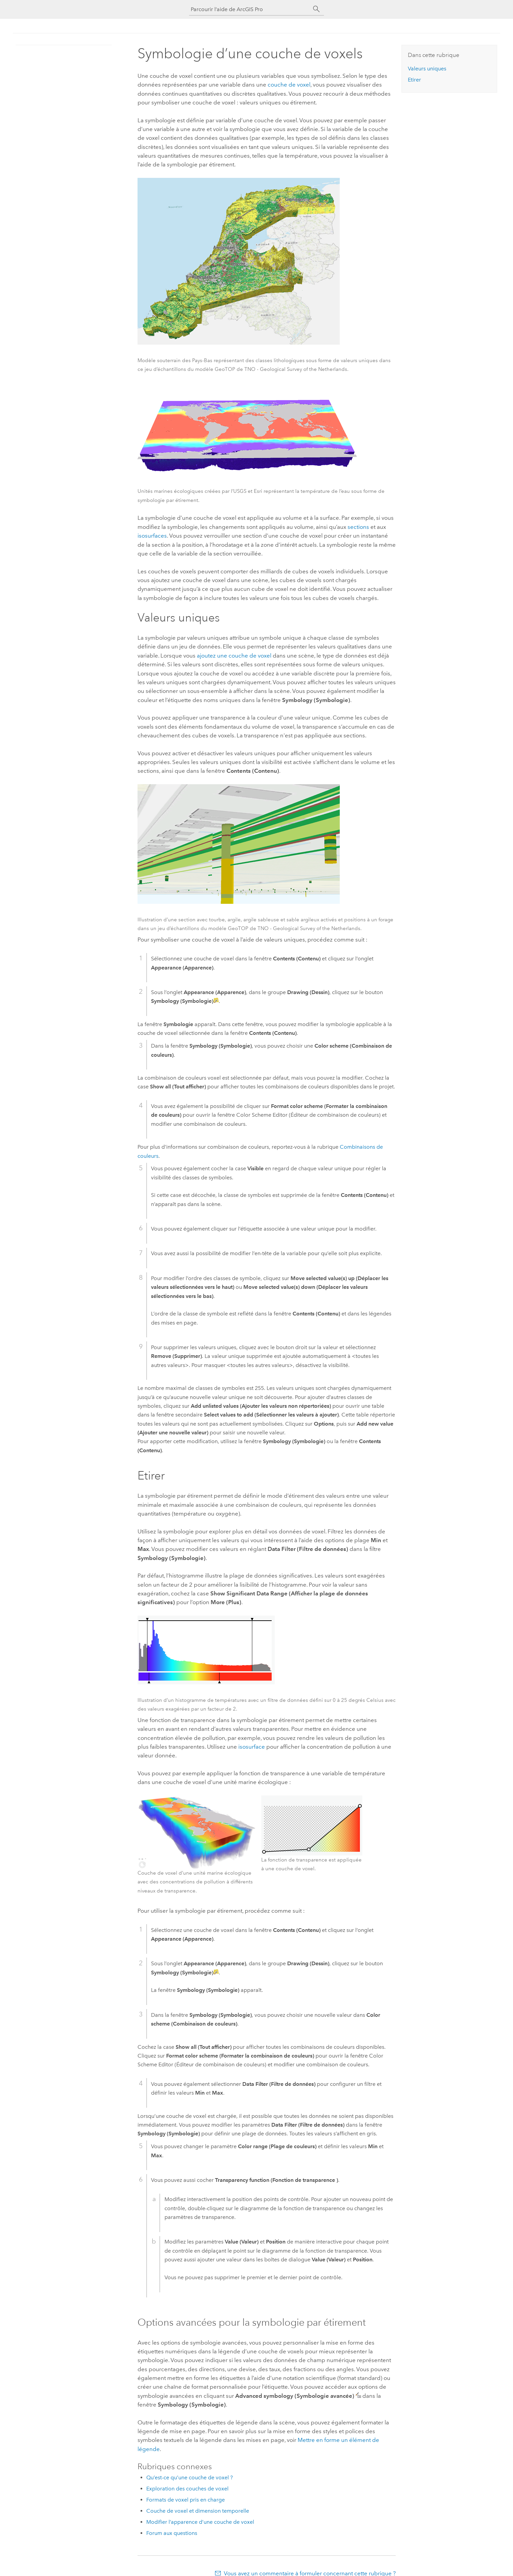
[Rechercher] (316, 9)
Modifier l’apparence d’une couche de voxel (200, 2522)
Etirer (414, 79)
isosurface (251, 1746)
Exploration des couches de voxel (187, 2488)
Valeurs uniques (427, 68)
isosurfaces (152, 535)
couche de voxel (289, 84)
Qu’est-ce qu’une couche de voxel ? (189, 2477)
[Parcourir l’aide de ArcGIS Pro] (249, 9)
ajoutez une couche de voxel (234, 655)
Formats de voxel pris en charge (185, 2500)
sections (358, 526)
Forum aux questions (171, 2533)
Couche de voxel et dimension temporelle (197, 2511)
